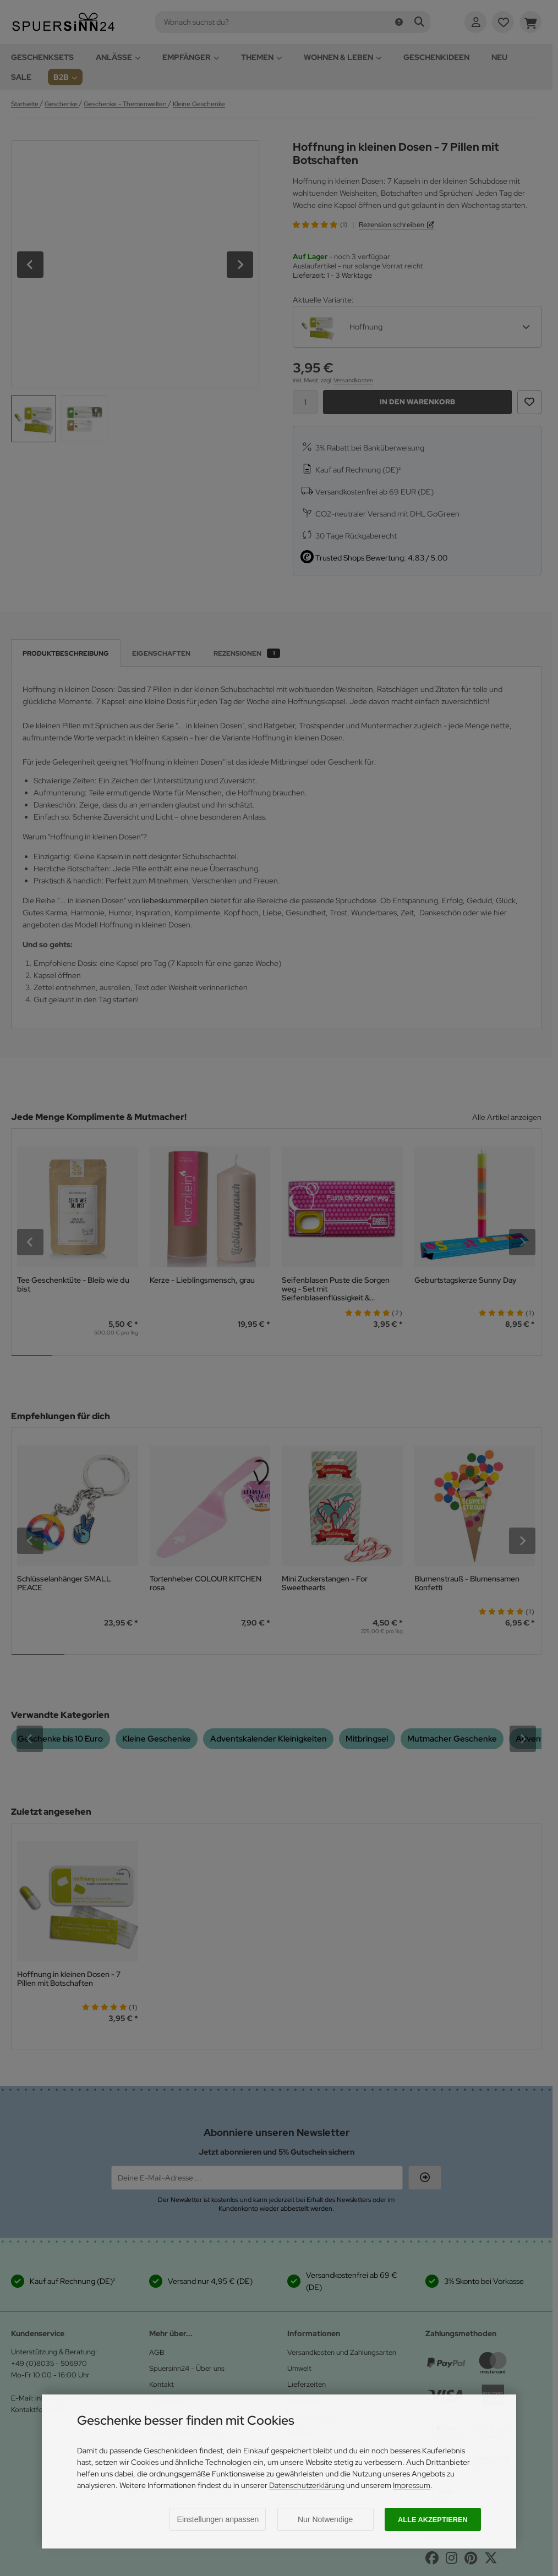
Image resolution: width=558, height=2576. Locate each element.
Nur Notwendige (325, 2519)
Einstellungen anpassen (218, 2519)
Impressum (411, 2485)
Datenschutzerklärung (306, 2485)
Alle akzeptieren (433, 2519)
